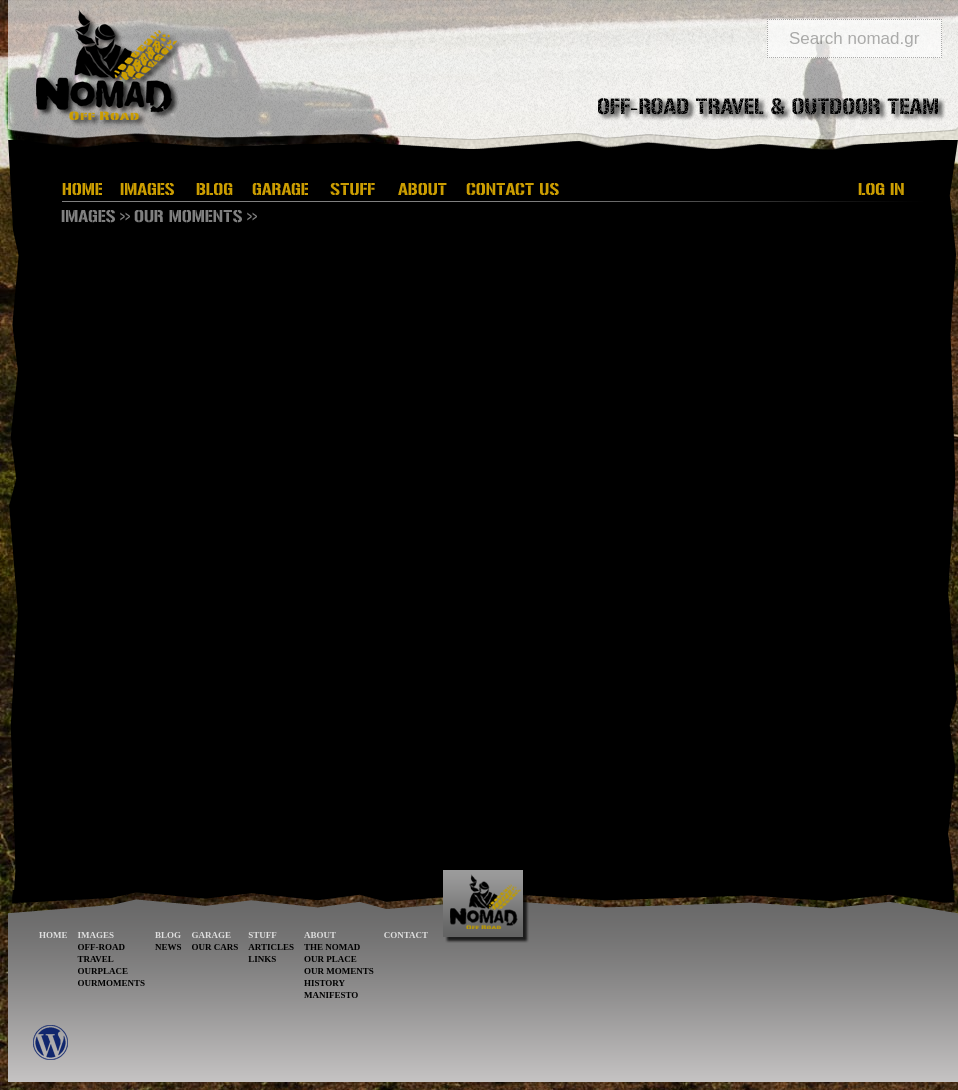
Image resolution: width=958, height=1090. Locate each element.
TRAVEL (96, 959)
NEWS (168, 947)
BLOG (168, 935)
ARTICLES (271, 947)
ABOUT (320, 935)
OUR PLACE (330, 959)
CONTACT (406, 935)
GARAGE (212, 935)
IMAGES (96, 935)
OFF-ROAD (102, 947)
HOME (53, 935)
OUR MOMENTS (339, 971)
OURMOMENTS (112, 983)
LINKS (262, 959)
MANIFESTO (331, 995)
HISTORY (324, 983)
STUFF (262, 935)
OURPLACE (103, 971)
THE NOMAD (332, 947)
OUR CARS (215, 947)
